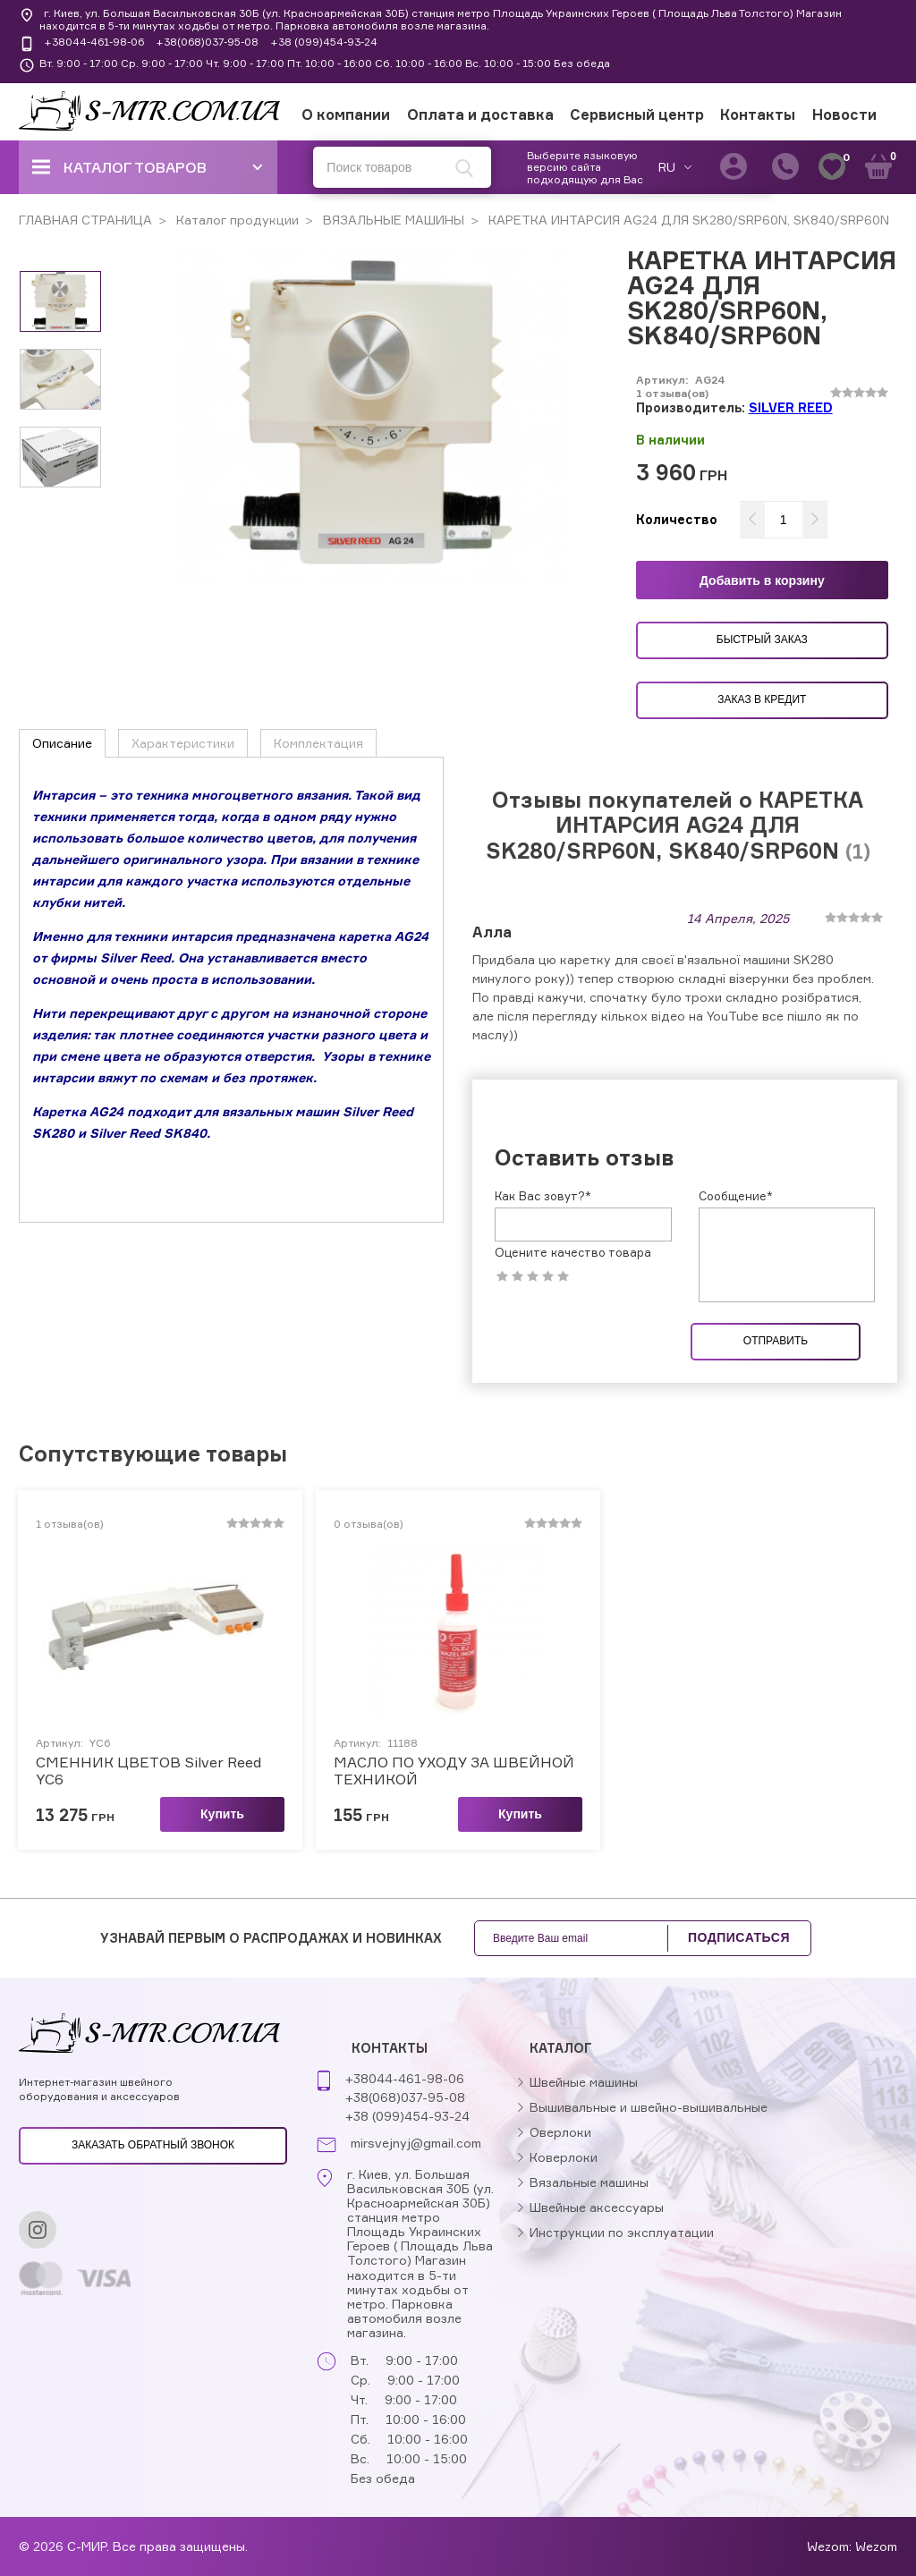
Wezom (876, 2546)
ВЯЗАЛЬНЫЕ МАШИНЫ (391, 219)
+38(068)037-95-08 (207, 41)
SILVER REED (791, 407)
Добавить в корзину (762, 580)
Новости (844, 114)
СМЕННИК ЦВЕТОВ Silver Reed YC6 (148, 1771)
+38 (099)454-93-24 (323, 41)
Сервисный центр (637, 114)
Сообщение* (736, 1196)
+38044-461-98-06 (94, 41)
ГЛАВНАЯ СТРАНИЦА (85, 219)
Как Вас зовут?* (543, 1196)
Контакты (757, 114)
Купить (222, 1814)
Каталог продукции (236, 219)
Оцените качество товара (573, 1252)
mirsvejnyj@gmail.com (416, 2143)
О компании (345, 114)
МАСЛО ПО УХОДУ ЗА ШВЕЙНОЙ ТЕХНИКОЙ (454, 1771)
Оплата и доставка (480, 114)
